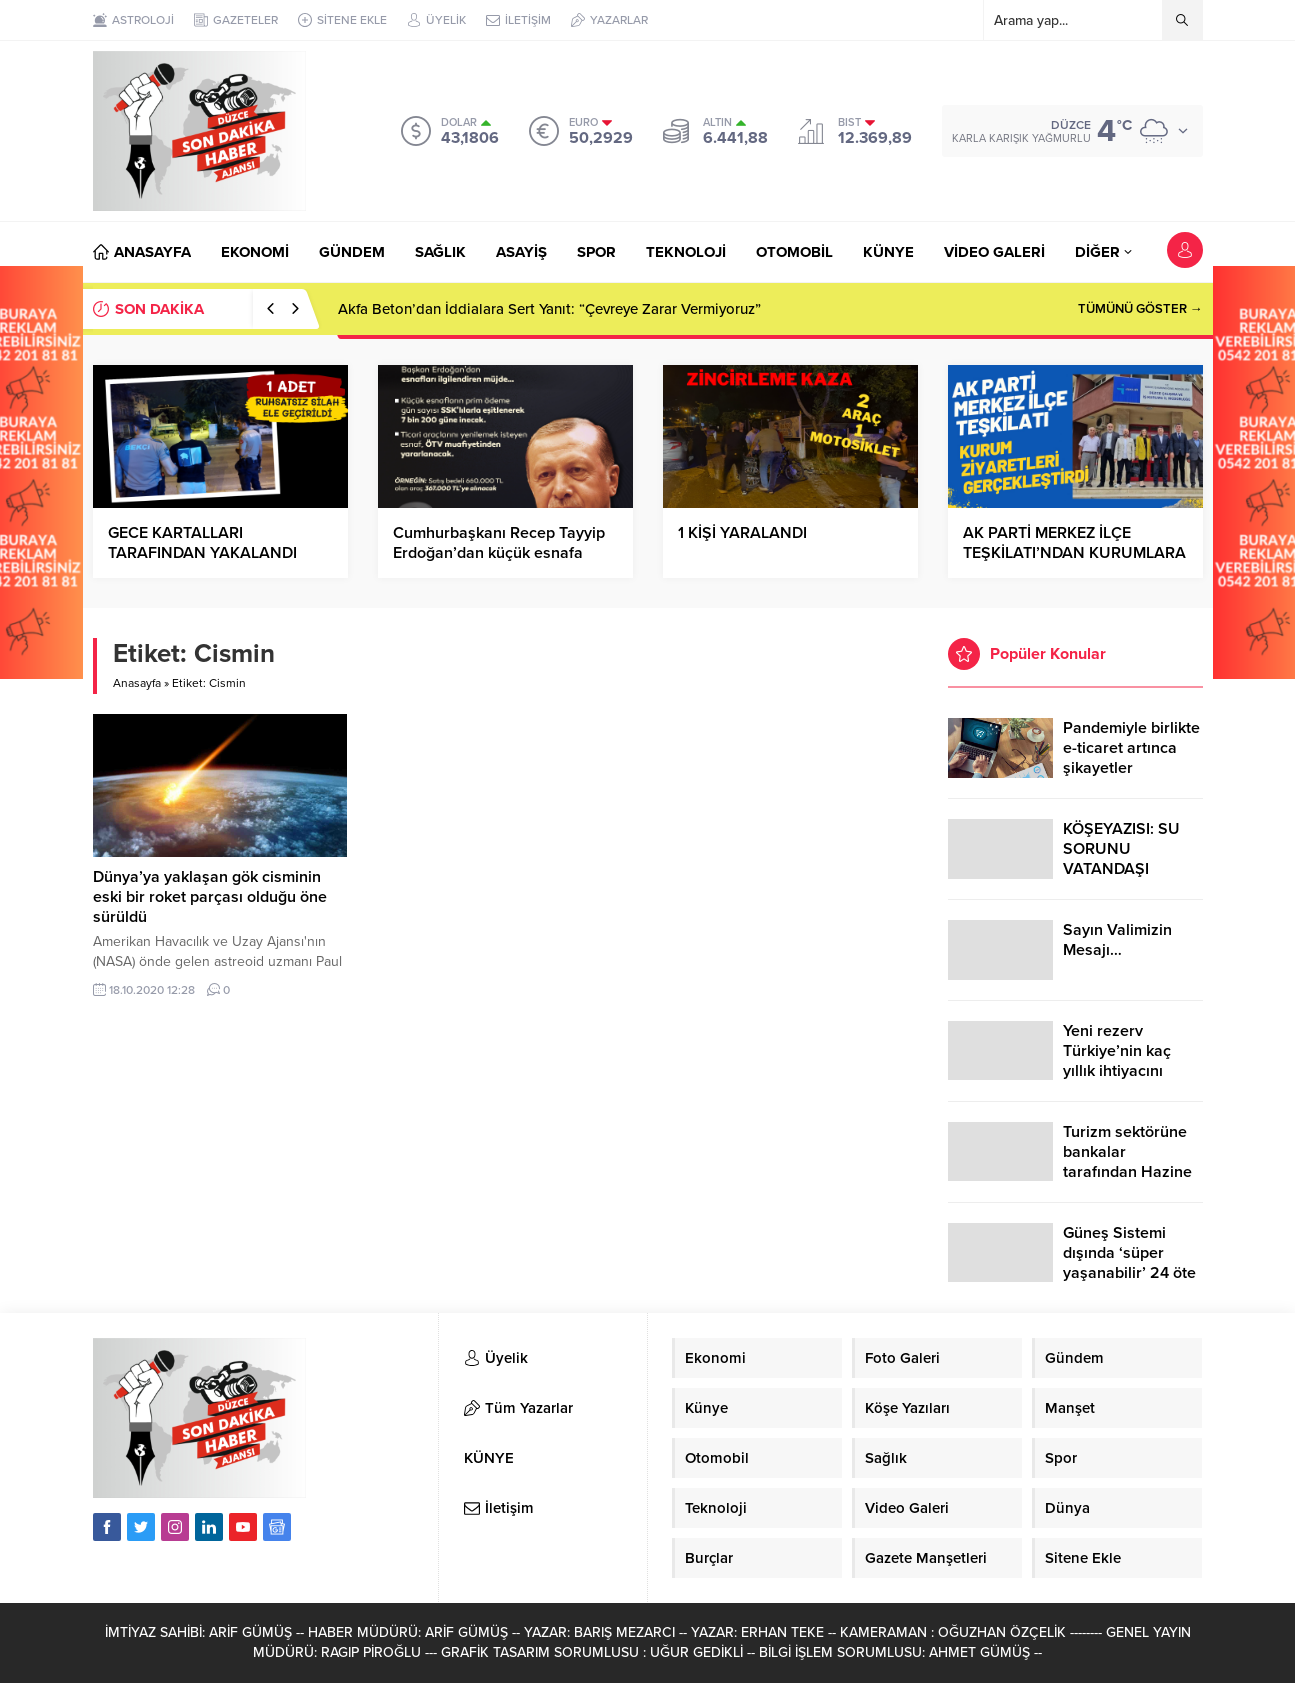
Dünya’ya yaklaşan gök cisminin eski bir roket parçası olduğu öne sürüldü (210, 897)
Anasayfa (137, 683)
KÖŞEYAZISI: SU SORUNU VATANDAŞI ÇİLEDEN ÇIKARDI (1127, 859)
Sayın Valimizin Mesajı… (1117, 940)
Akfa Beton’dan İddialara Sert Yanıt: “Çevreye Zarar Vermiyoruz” (549, 309)
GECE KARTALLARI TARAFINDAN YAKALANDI (202, 543)
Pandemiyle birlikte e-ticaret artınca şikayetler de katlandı (1131, 758)
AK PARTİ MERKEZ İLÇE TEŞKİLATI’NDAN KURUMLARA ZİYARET (1074, 553)
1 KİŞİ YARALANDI (742, 533)
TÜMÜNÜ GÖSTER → (1140, 309)
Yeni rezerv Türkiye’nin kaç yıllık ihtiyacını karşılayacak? (1117, 1061)
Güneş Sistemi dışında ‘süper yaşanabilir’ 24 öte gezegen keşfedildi (1130, 1263)
